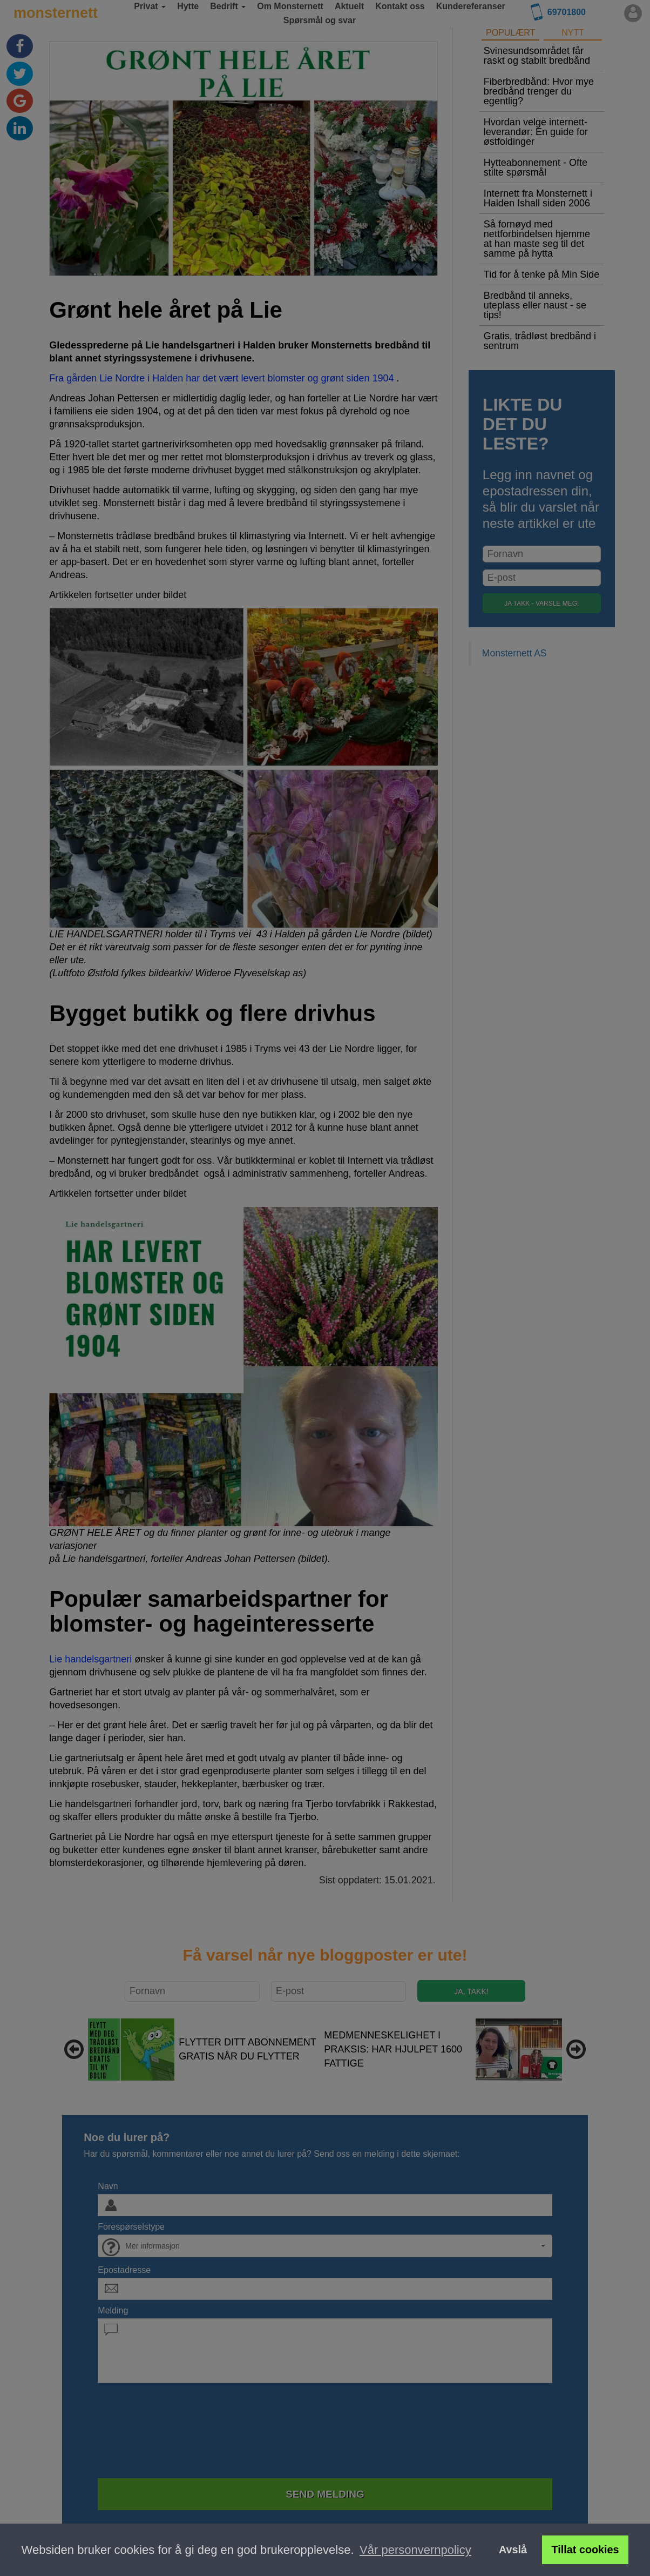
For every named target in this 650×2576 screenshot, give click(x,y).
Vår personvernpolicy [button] (415, 2550)
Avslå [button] (513, 2549)
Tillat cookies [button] (585, 2549)
